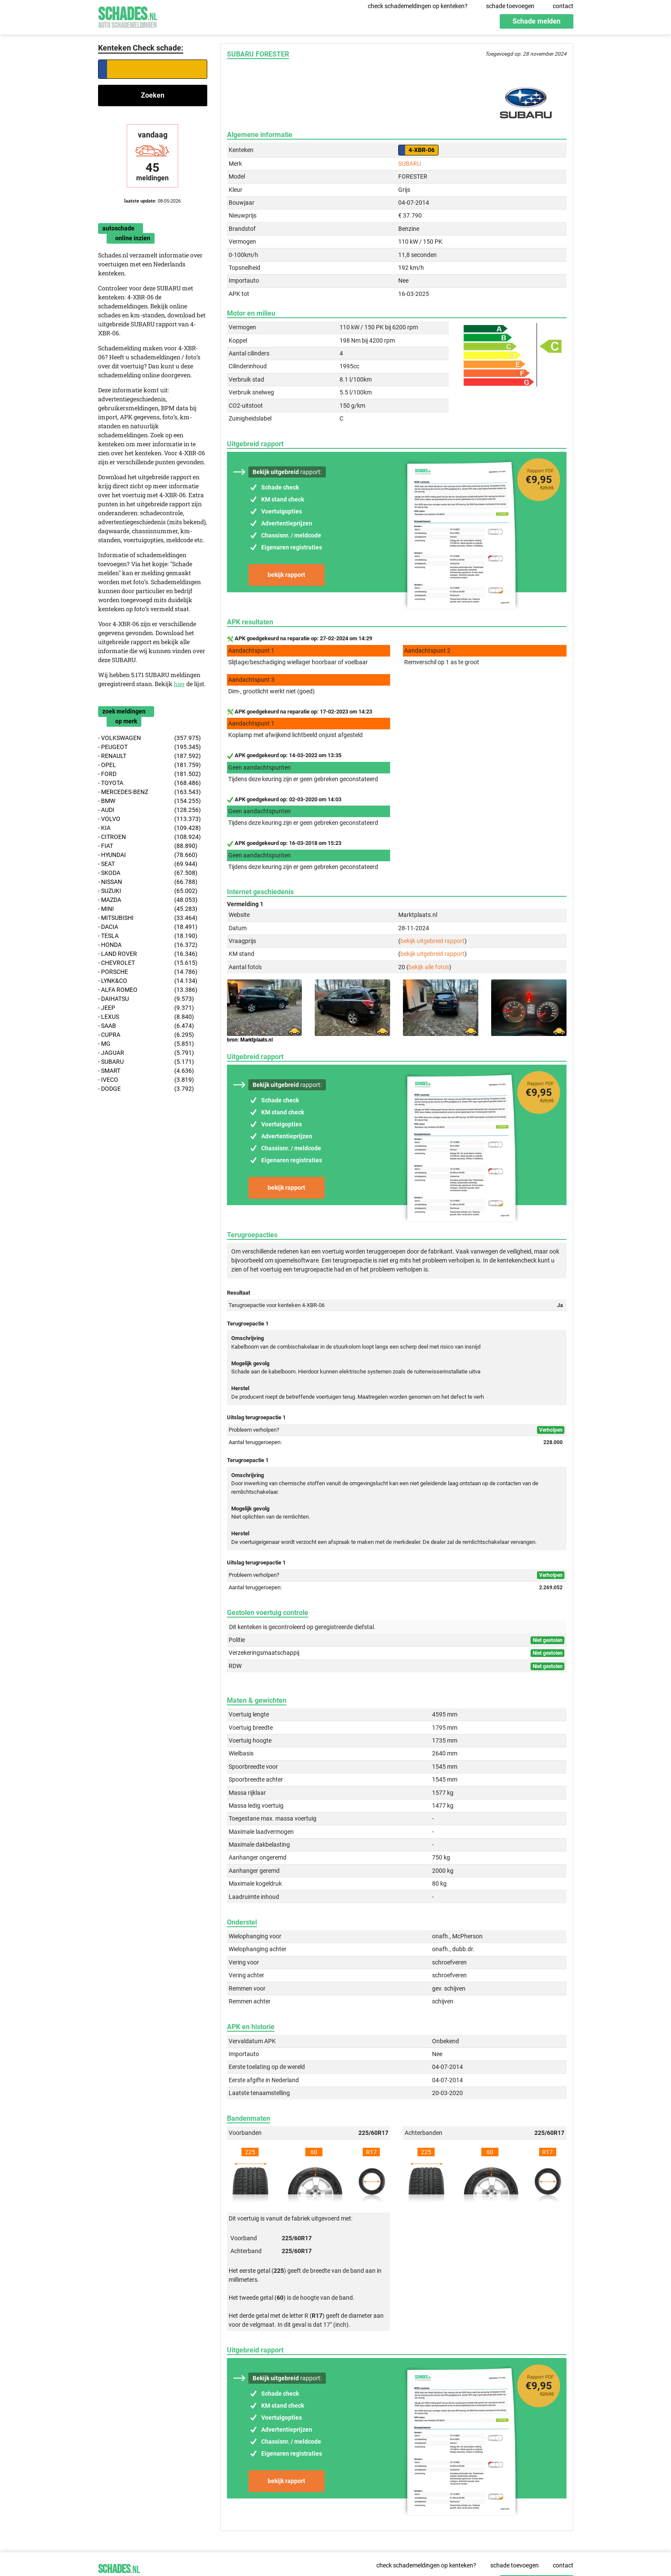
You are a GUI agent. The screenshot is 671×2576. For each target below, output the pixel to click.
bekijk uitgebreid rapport (432, 940)
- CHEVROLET (148, 962)
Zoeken (152, 95)
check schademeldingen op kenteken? (418, 6)
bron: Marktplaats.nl (250, 1040)
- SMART (146, 1070)
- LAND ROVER (148, 953)
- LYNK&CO (148, 980)
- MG (146, 1043)
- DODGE (146, 1088)
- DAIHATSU (146, 998)
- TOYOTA (149, 783)
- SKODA (148, 873)
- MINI (148, 908)
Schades (127, 16)
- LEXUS (146, 1016)
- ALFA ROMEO (148, 989)
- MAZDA (148, 899)
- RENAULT (149, 756)
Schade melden (537, 21)
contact (563, 6)
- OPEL (149, 765)
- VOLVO (149, 819)
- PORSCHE (148, 971)
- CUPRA (146, 1034)
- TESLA (148, 935)
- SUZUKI (148, 891)
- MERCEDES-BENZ (149, 792)
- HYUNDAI (148, 855)
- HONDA (148, 944)
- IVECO (146, 1079)
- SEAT (148, 864)
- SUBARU (146, 1061)
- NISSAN (148, 882)
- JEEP (146, 1007)
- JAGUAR (146, 1052)
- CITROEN (149, 837)
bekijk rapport (286, 574)
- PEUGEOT (149, 747)
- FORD (149, 774)
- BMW (149, 801)
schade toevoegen (510, 6)
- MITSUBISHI (148, 917)
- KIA (149, 828)
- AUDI (149, 810)
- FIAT (148, 846)
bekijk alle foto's (429, 967)
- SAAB (146, 1025)
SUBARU (409, 163)
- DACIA (148, 926)
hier (179, 684)
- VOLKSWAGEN (149, 738)
